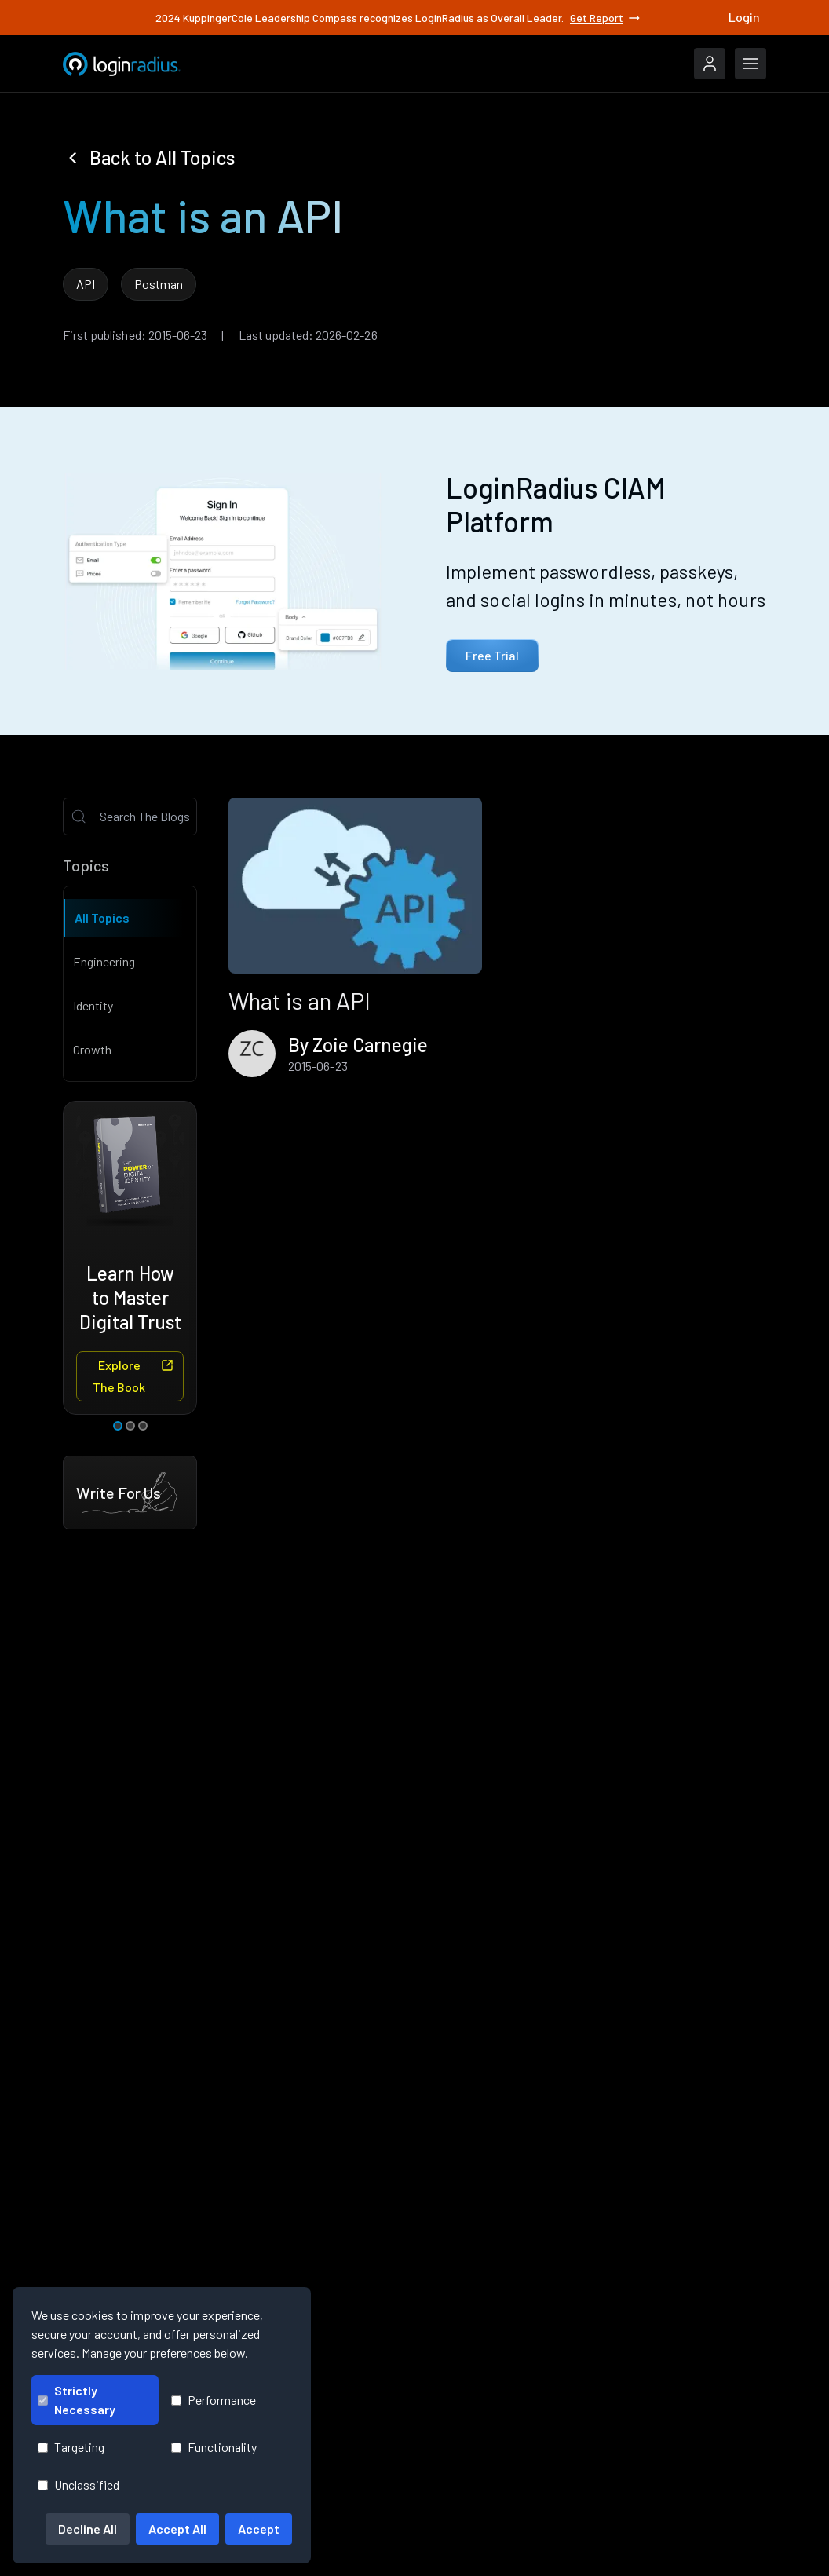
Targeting (71, 2446)
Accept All (177, 2528)
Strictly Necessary (76, 2400)
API (85, 283)
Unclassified (78, 2484)
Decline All (87, 2528)
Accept (258, 2528)
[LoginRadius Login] (709, 63)
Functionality (214, 2446)
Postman (158, 283)
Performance (213, 2399)
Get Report (606, 17)
